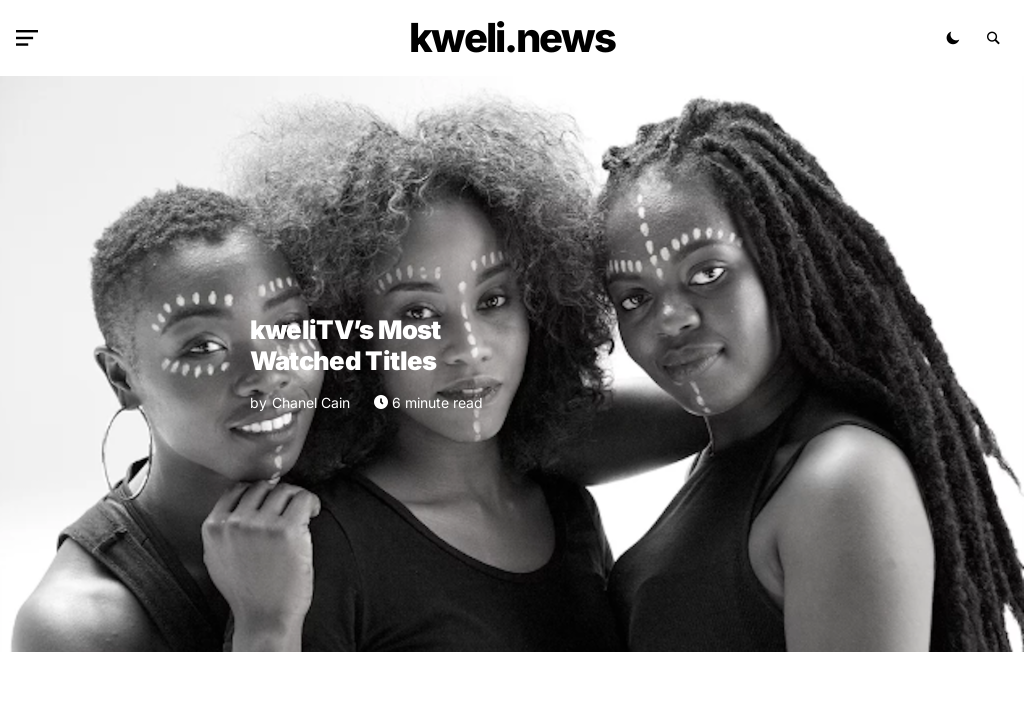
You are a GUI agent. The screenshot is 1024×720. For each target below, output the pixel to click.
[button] (31, 38)
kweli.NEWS (512, 37)
